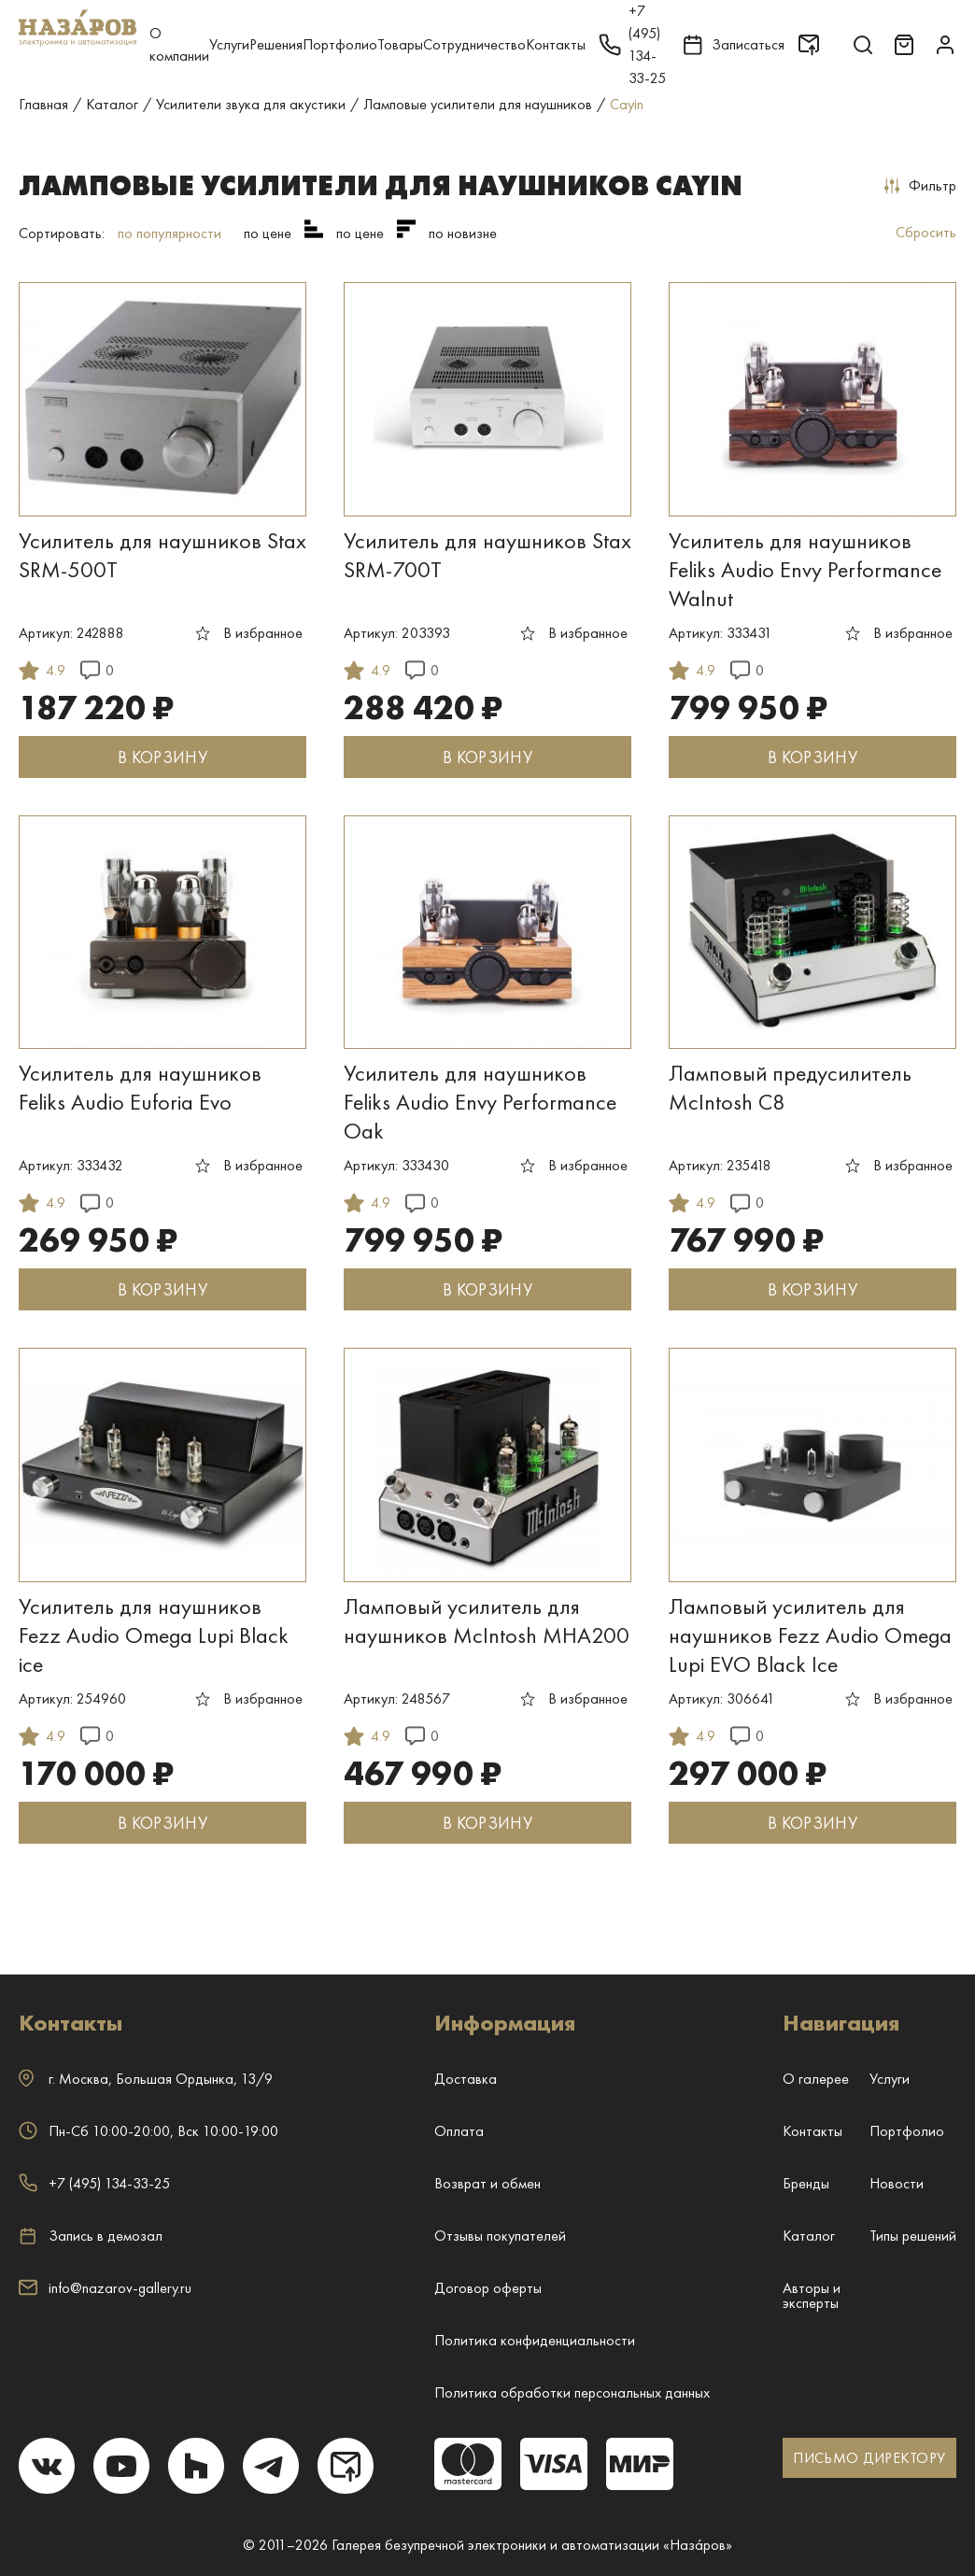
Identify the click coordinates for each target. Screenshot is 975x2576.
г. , (146, 2078)
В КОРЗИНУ (162, 757)
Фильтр (920, 185)
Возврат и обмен (487, 2183)
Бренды (806, 2183)
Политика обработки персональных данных (572, 2392)
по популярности (169, 233)
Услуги (229, 44)
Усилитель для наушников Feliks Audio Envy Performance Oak (480, 1101)
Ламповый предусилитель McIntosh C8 (790, 1087)
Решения (276, 44)
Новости (896, 2183)
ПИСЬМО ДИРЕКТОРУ (869, 2458)
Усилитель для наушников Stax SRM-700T (487, 555)
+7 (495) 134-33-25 (94, 2183)
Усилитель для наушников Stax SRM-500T (162, 555)
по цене (267, 233)
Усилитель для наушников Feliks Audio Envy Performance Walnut (805, 569)
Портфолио (340, 44)
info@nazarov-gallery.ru (105, 2288)
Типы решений (912, 2235)
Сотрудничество (474, 44)
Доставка (465, 2078)
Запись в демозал (90, 2236)
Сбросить (926, 232)
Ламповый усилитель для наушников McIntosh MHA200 (486, 1620)
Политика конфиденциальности (534, 2340)
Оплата (459, 2131)
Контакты (556, 44)
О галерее (816, 2078)
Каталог (809, 2235)
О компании (179, 44)
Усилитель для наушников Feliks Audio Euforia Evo (140, 1087)
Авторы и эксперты (812, 2295)
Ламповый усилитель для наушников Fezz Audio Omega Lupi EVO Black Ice (810, 1635)
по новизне (463, 233)
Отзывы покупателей (500, 2235)
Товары (400, 44)
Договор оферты (488, 2288)
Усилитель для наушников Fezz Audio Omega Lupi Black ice (154, 1635)
